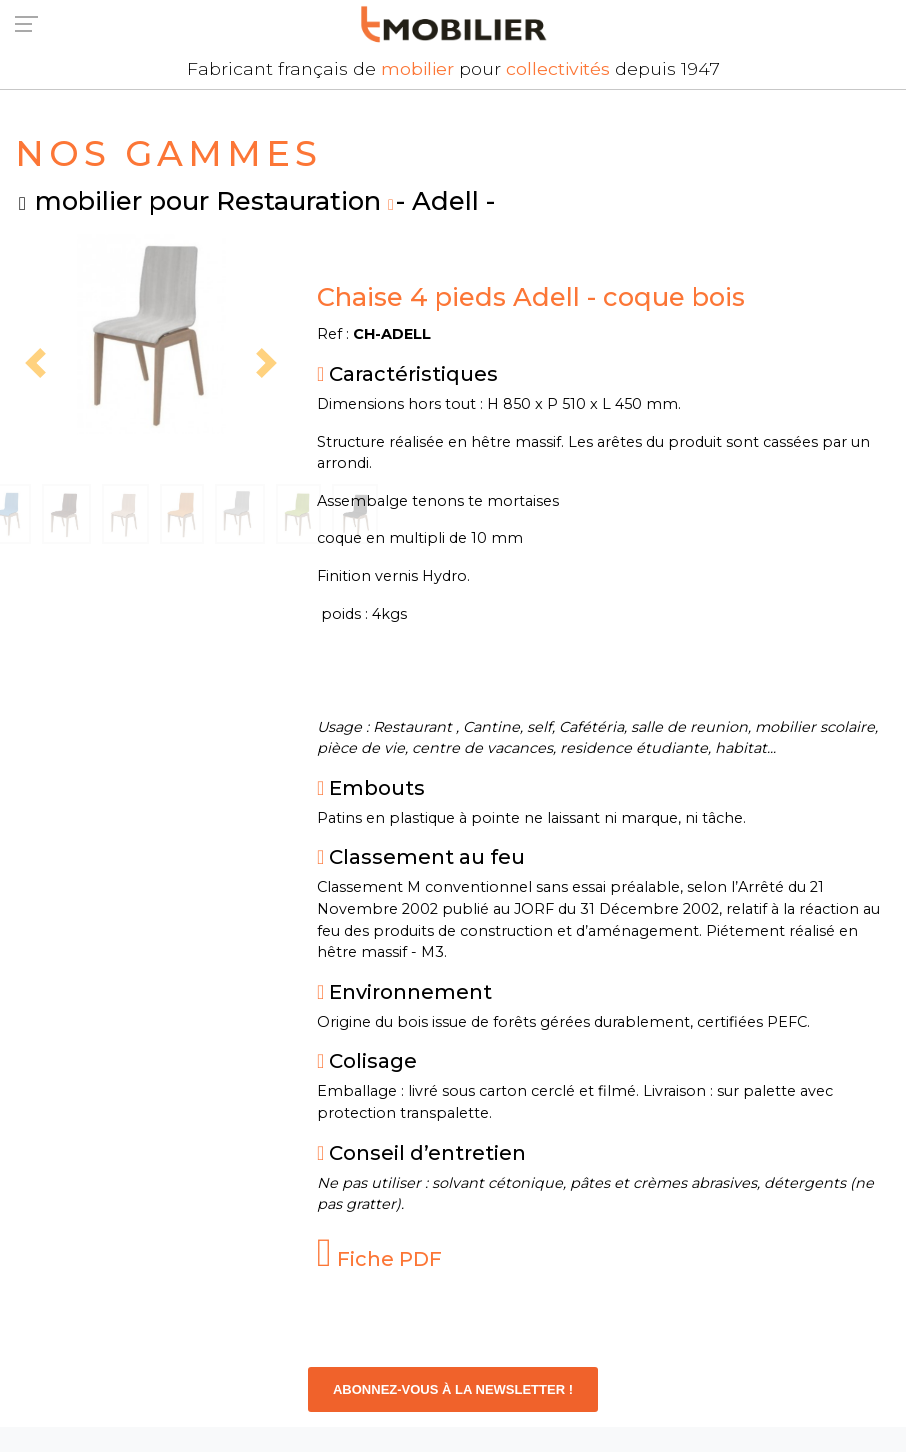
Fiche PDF (379, 1259)
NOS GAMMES (168, 153)
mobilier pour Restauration (208, 200)
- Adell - (445, 200)
